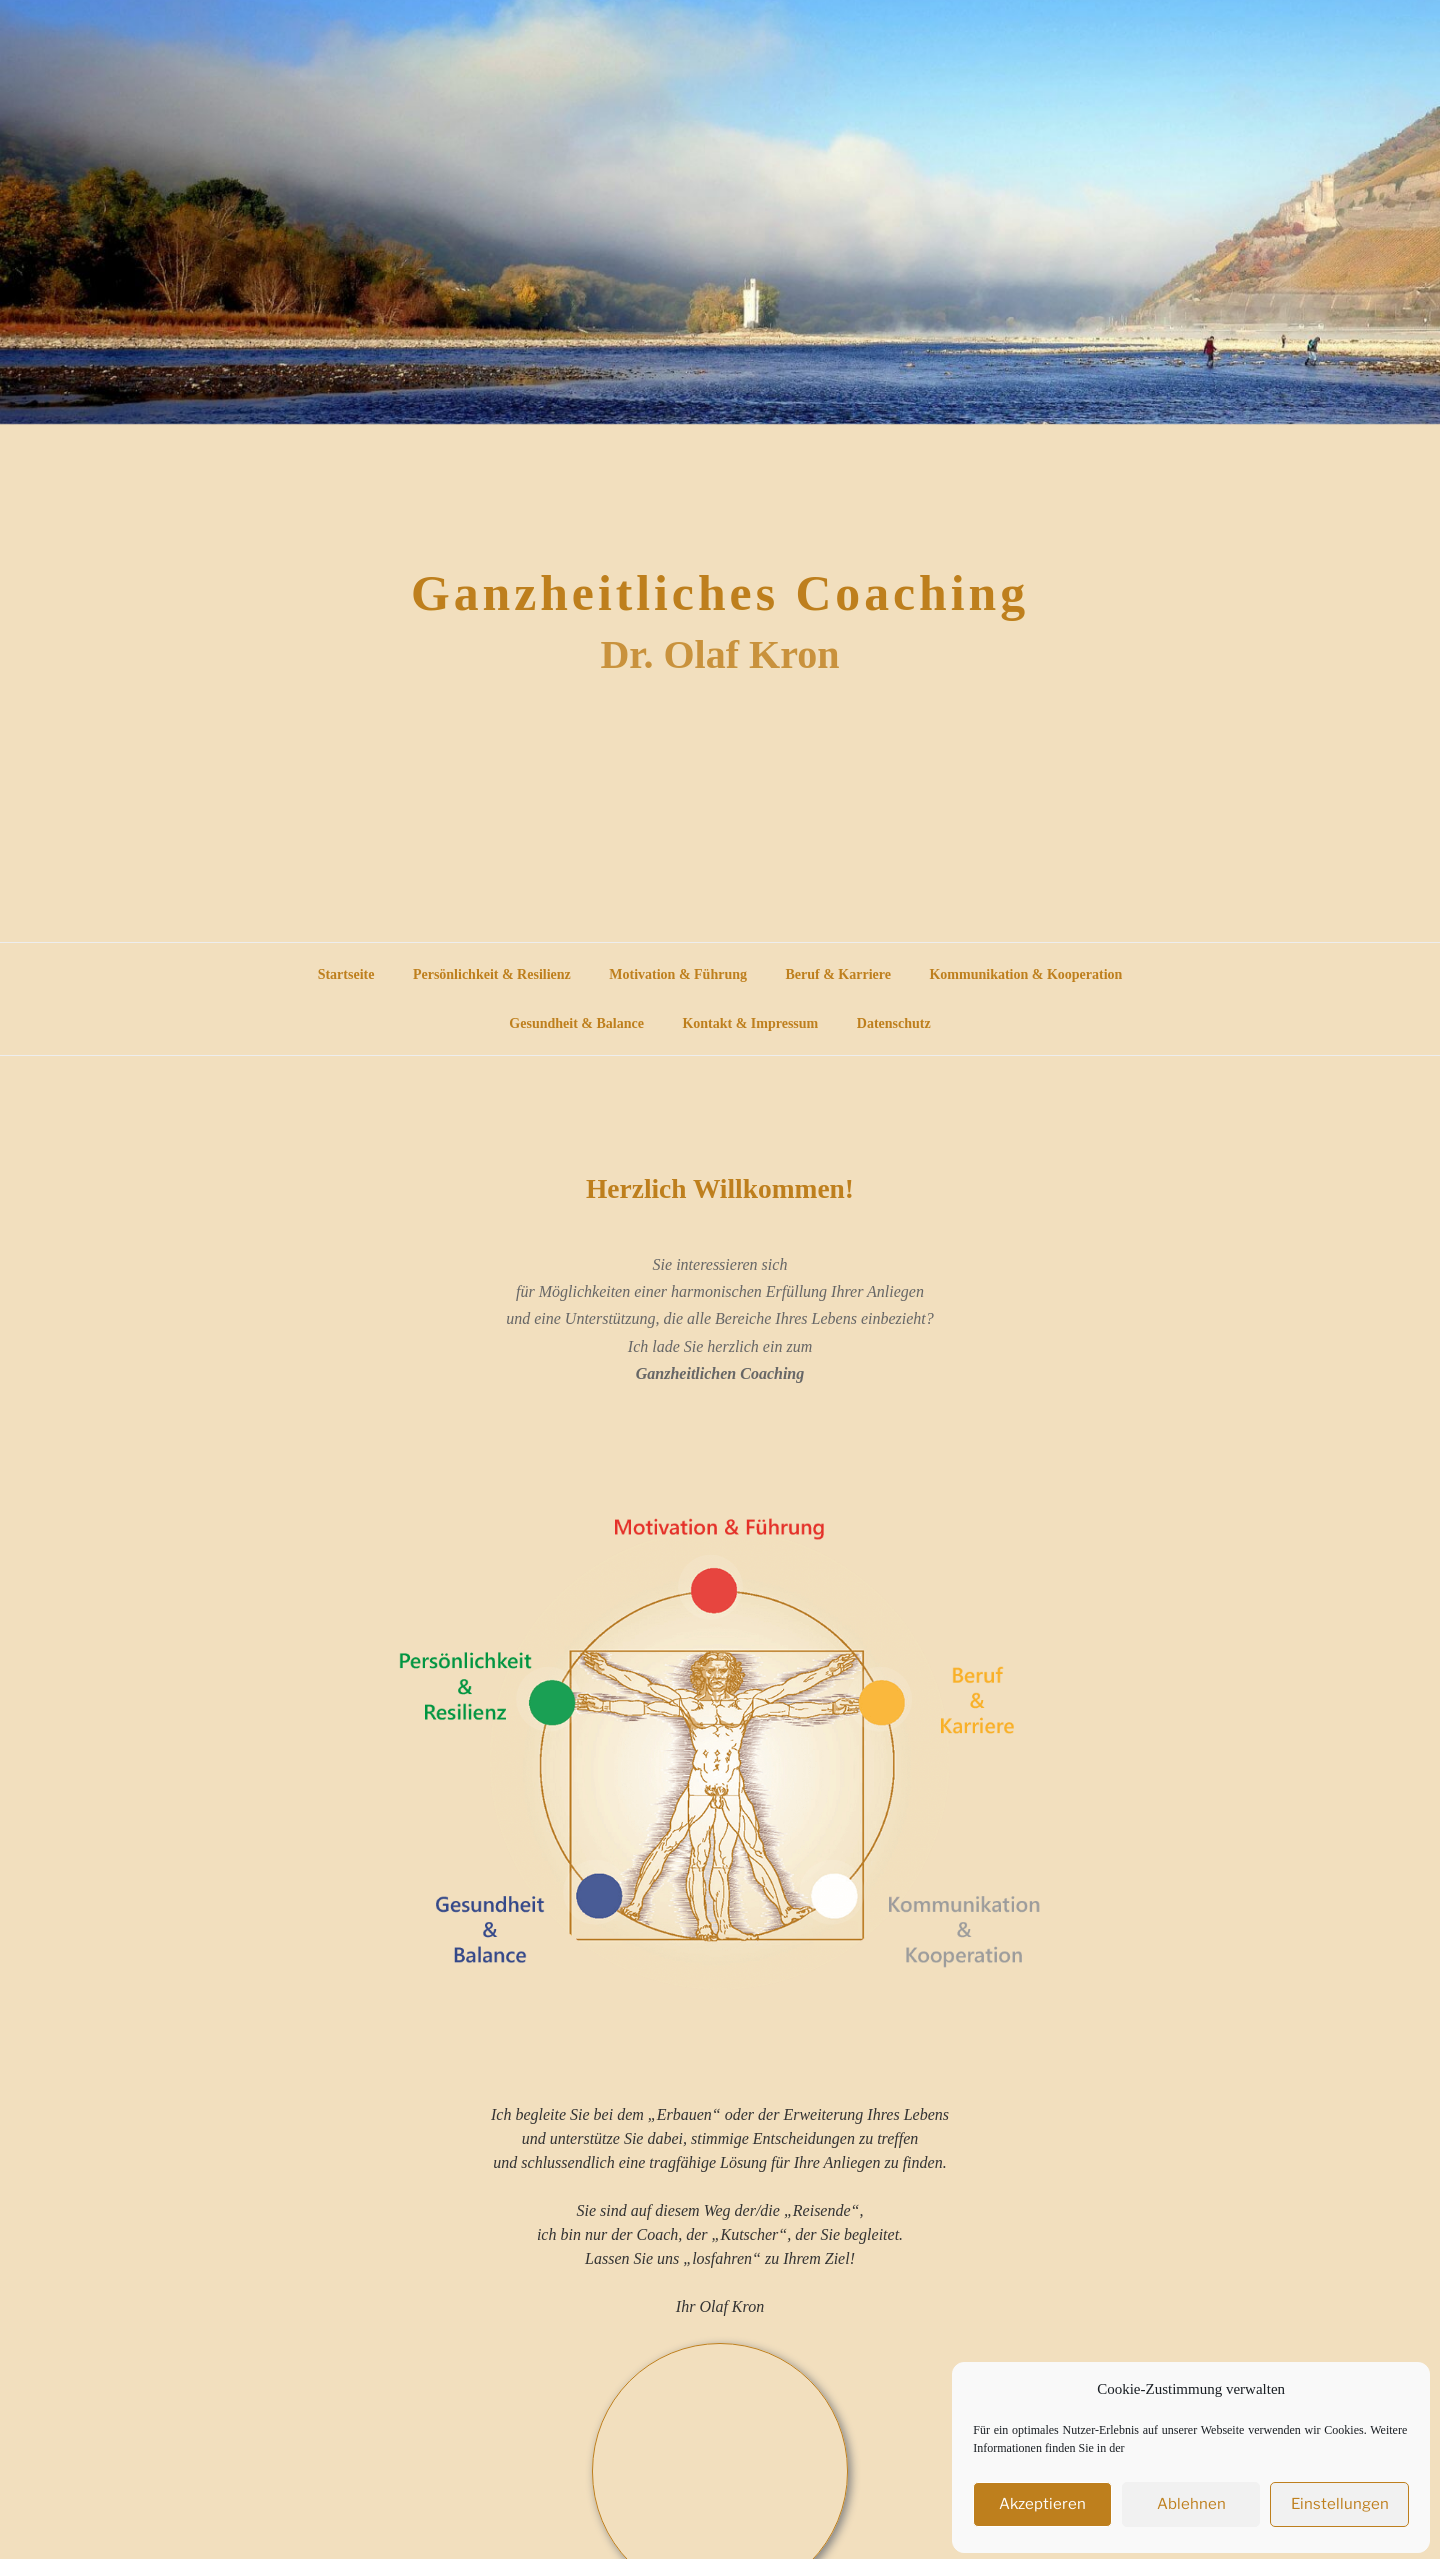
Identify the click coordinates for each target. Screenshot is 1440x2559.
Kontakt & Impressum (750, 1508)
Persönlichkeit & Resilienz (492, 1459)
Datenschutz (894, 1508)
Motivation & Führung (678, 1459)
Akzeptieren (1044, 2501)
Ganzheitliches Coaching (720, 971)
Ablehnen (1192, 2501)
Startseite (346, 1459)
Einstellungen (1340, 2501)
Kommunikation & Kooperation (1025, 1459)
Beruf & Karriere (837, 1459)
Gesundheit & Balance (576, 1508)
